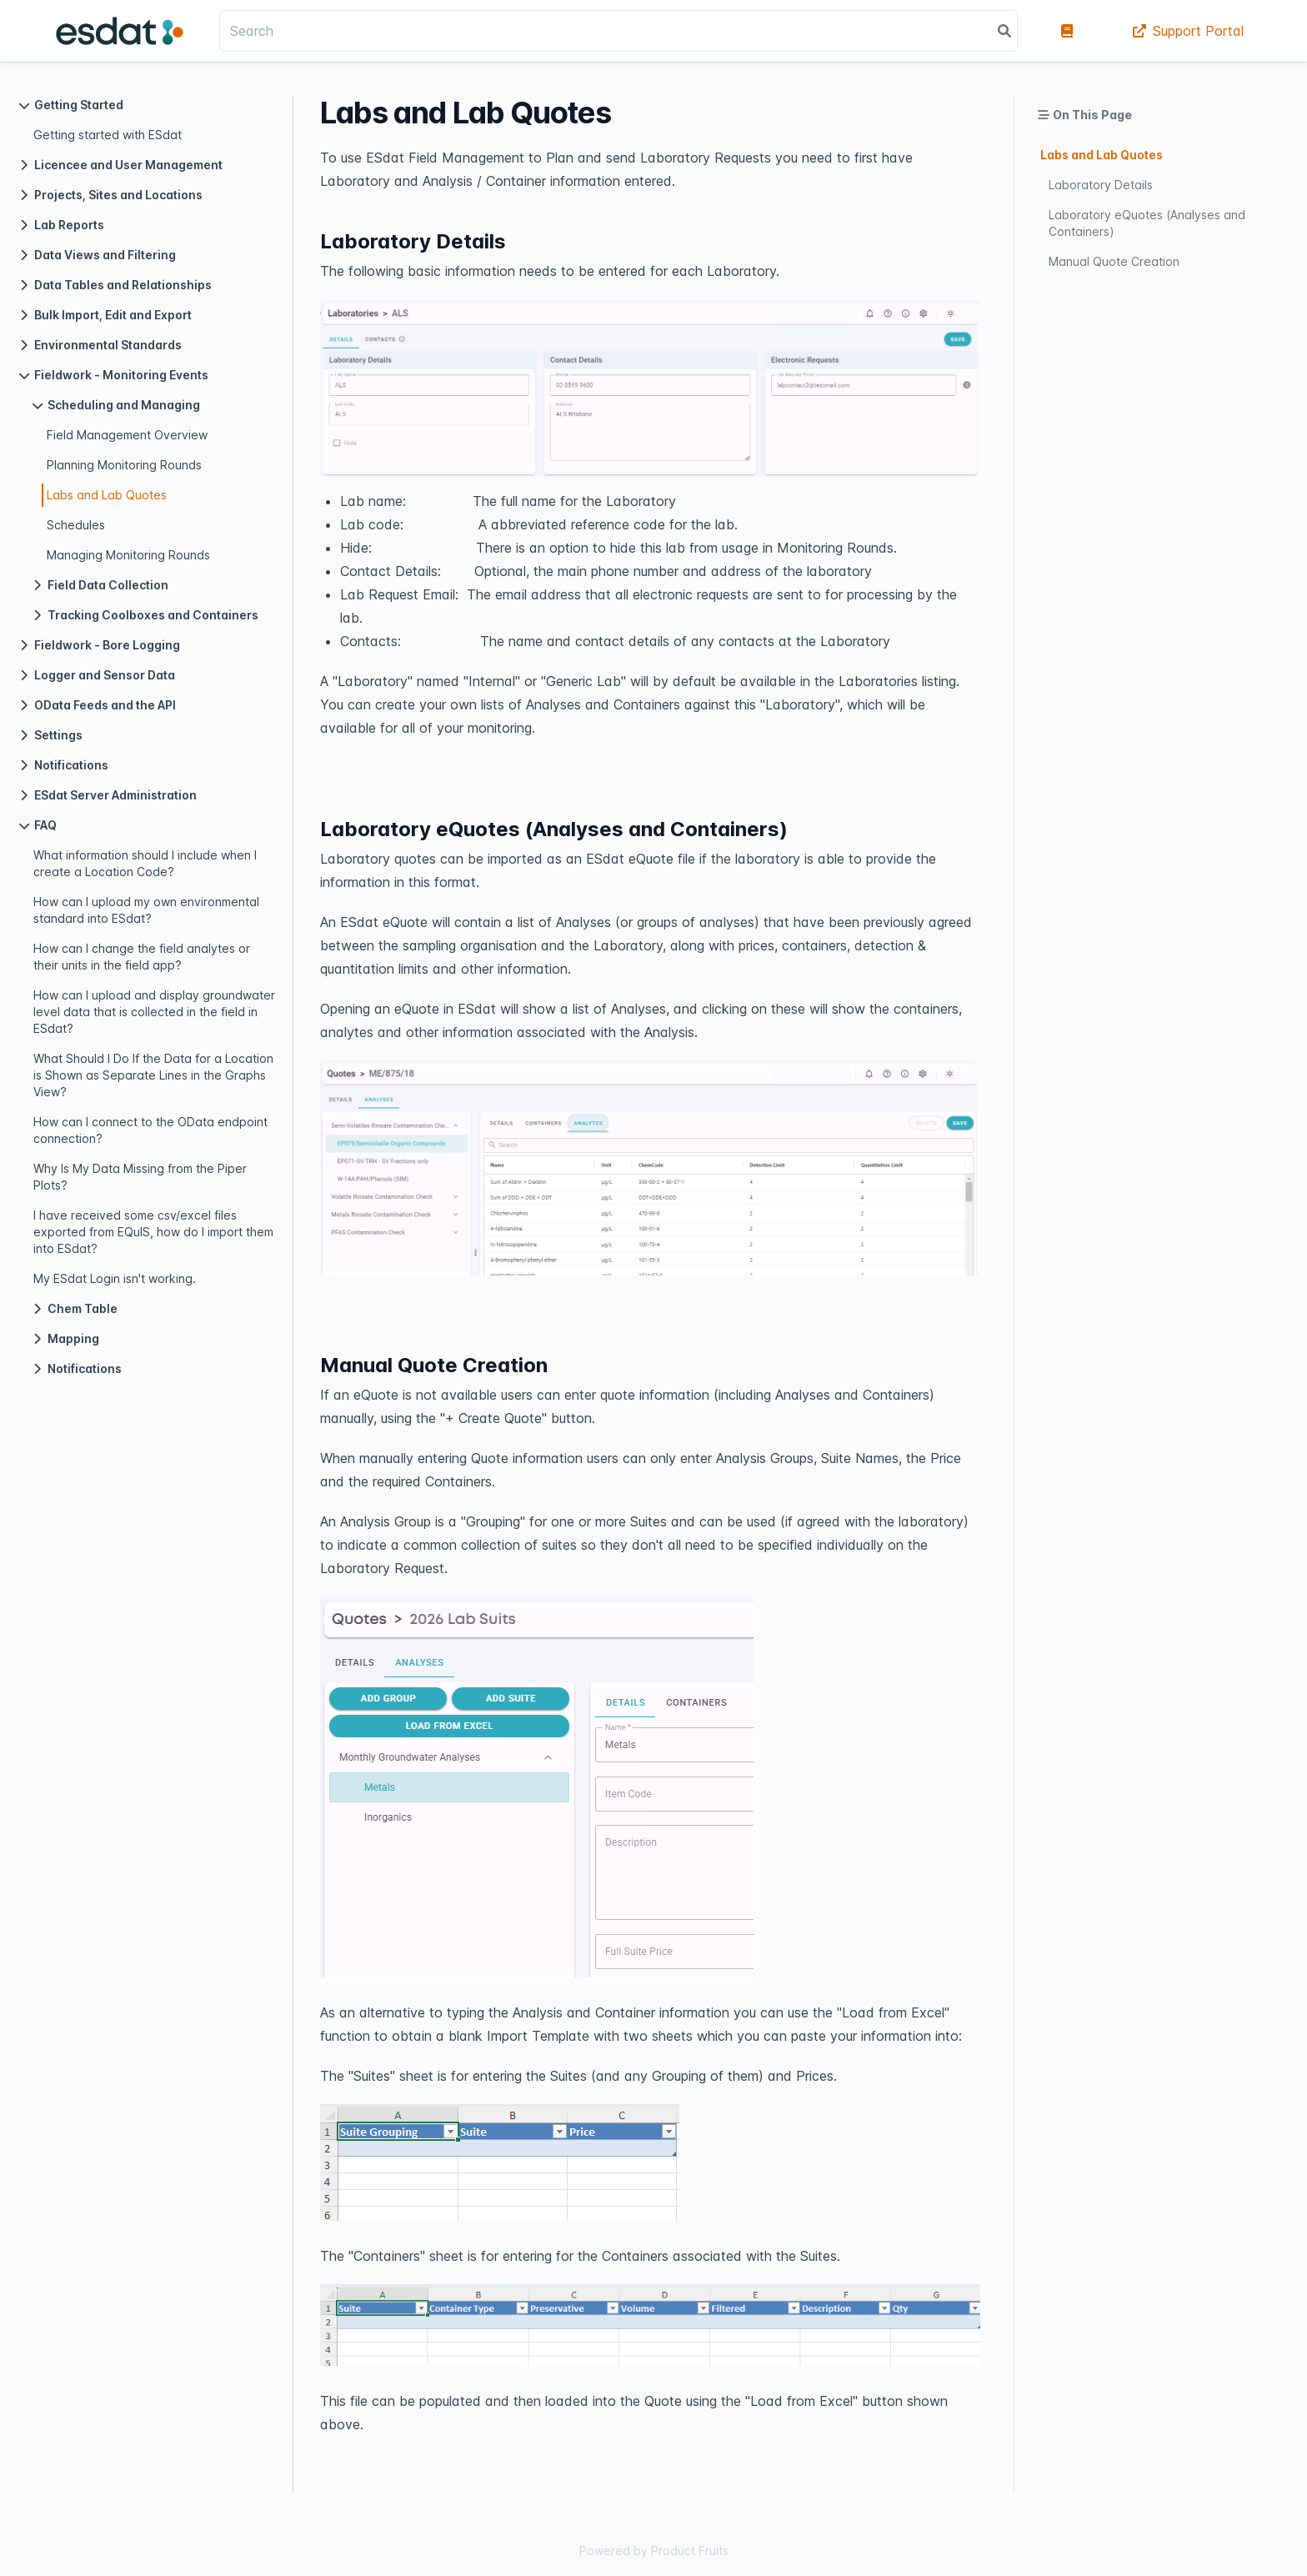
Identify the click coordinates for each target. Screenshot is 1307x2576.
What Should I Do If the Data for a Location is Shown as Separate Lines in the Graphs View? (153, 1075)
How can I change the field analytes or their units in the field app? (141, 956)
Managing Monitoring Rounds (128, 555)
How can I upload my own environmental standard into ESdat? (146, 910)
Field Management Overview (127, 435)
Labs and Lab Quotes (107, 495)
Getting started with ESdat (107, 135)
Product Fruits (690, 2550)
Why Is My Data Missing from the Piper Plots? (140, 1176)
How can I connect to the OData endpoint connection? (150, 1130)
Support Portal (1188, 31)
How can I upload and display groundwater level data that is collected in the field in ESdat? (154, 1011)
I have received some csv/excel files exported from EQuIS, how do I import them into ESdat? (153, 1231)
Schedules (76, 525)
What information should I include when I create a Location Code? (145, 863)
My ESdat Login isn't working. (114, 1278)
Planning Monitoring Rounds (124, 465)
